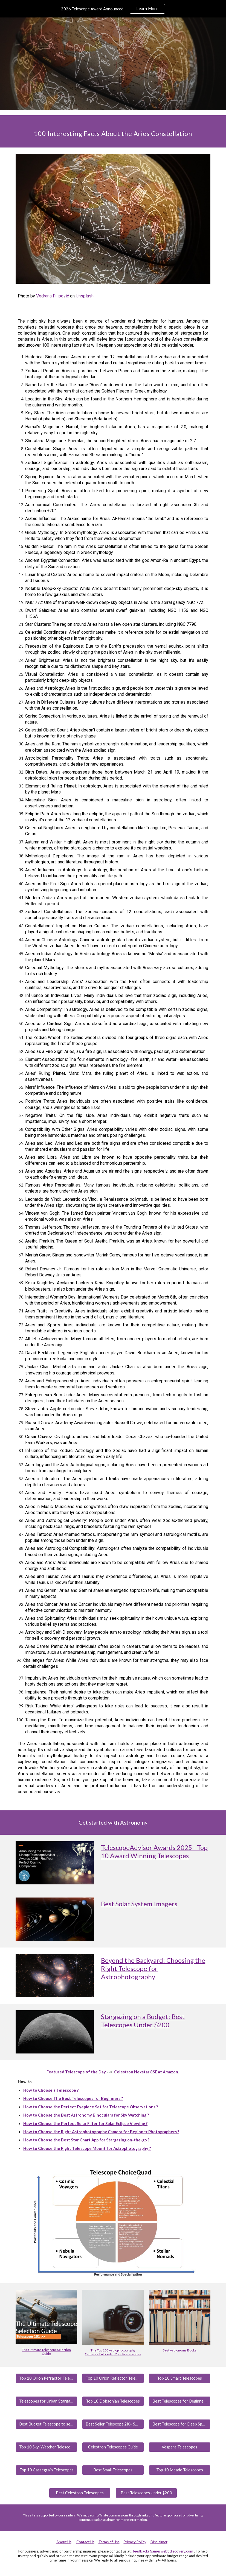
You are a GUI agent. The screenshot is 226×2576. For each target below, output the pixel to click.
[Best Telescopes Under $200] (146, 2493)
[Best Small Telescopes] (112, 2470)
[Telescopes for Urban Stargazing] (46, 2401)
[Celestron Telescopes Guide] (112, 2447)
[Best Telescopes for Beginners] (179, 2401)
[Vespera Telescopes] (179, 2447)
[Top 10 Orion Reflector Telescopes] (112, 2378)
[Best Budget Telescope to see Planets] (46, 2424)
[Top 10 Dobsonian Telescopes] (112, 2401)
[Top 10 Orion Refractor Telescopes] (46, 2378)
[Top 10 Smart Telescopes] (179, 2378)
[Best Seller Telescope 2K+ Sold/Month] (112, 2424)
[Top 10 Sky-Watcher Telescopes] (46, 2447)
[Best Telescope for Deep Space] (179, 2424)
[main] (113, 131)
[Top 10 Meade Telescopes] (179, 2470)
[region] (113, 8)
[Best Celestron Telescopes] (79, 2493)
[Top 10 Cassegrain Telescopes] (46, 2470)
